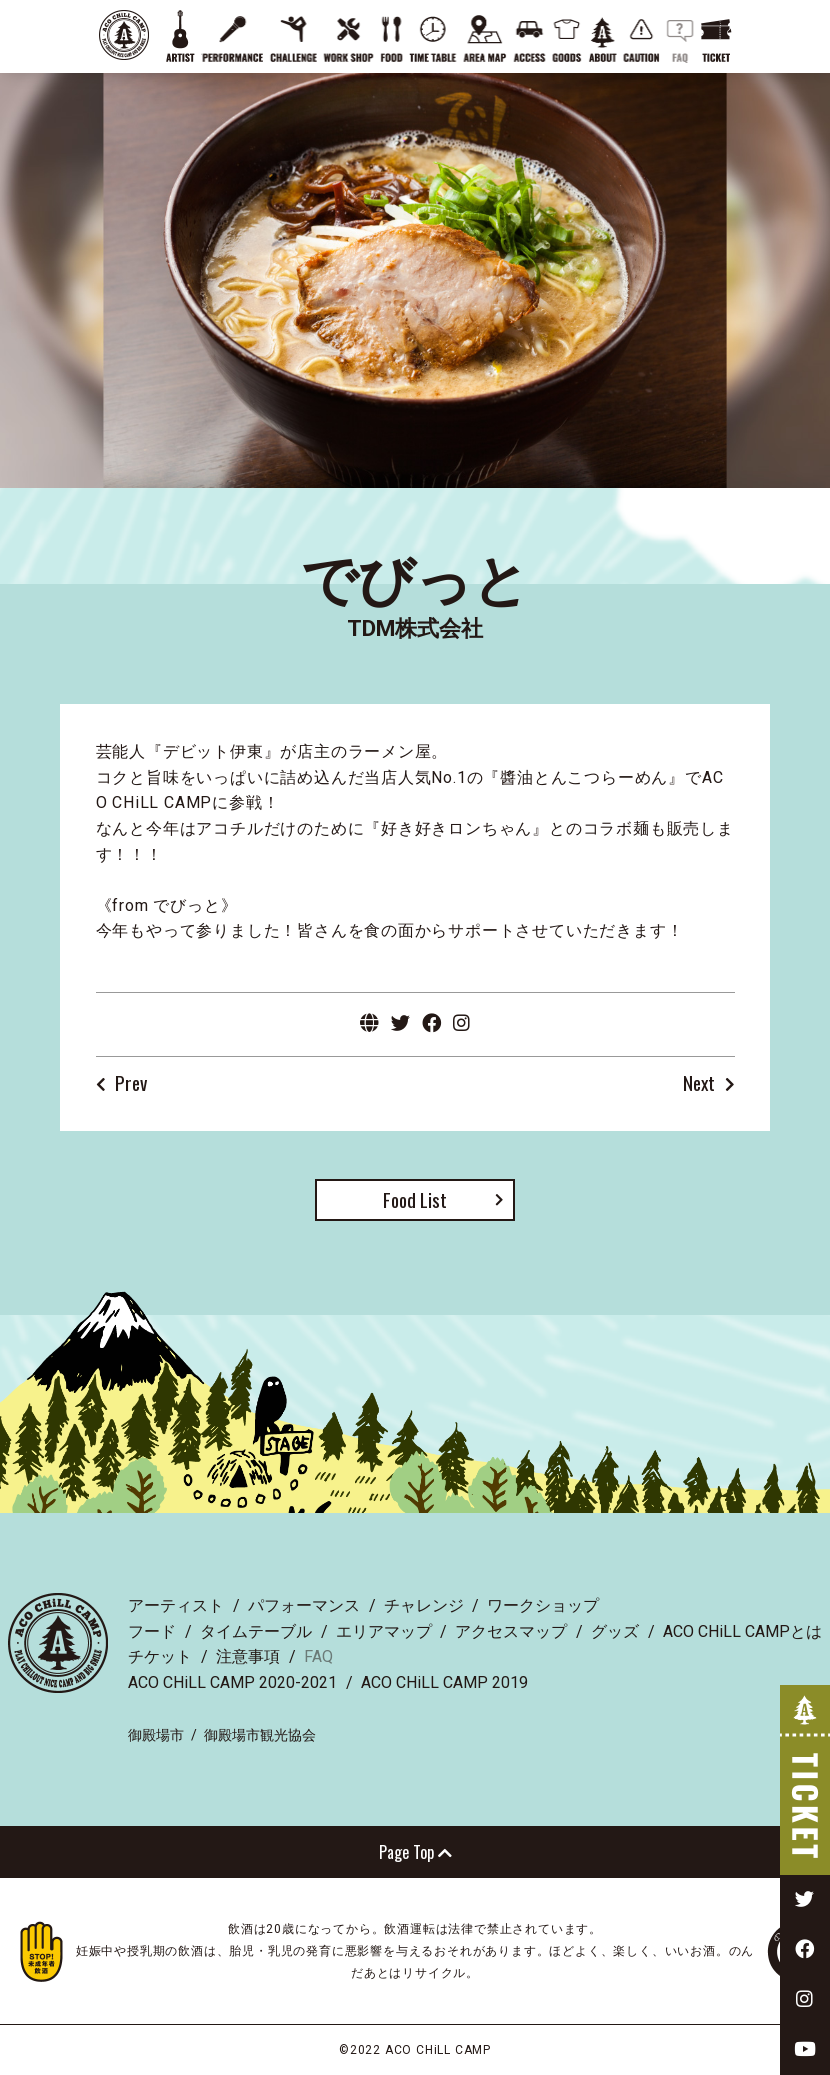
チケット (160, 1656)
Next (699, 1084)
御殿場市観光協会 (260, 1735)
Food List (415, 1199)
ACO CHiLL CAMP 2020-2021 (232, 1682)
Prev (131, 1084)
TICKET (805, 1780)
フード (152, 1631)
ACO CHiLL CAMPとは (742, 1631)
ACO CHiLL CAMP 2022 (124, 35)
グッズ (615, 1631)
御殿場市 (156, 1735)
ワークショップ (543, 1605)
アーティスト (176, 1605)
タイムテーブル (256, 1631)
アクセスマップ (511, 1631)
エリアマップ (384, 1631)
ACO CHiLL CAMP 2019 (444, 1682)
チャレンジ (424, 1605)
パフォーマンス (304, 1605)
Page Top (415, 1852)
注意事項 (248, 1656)
